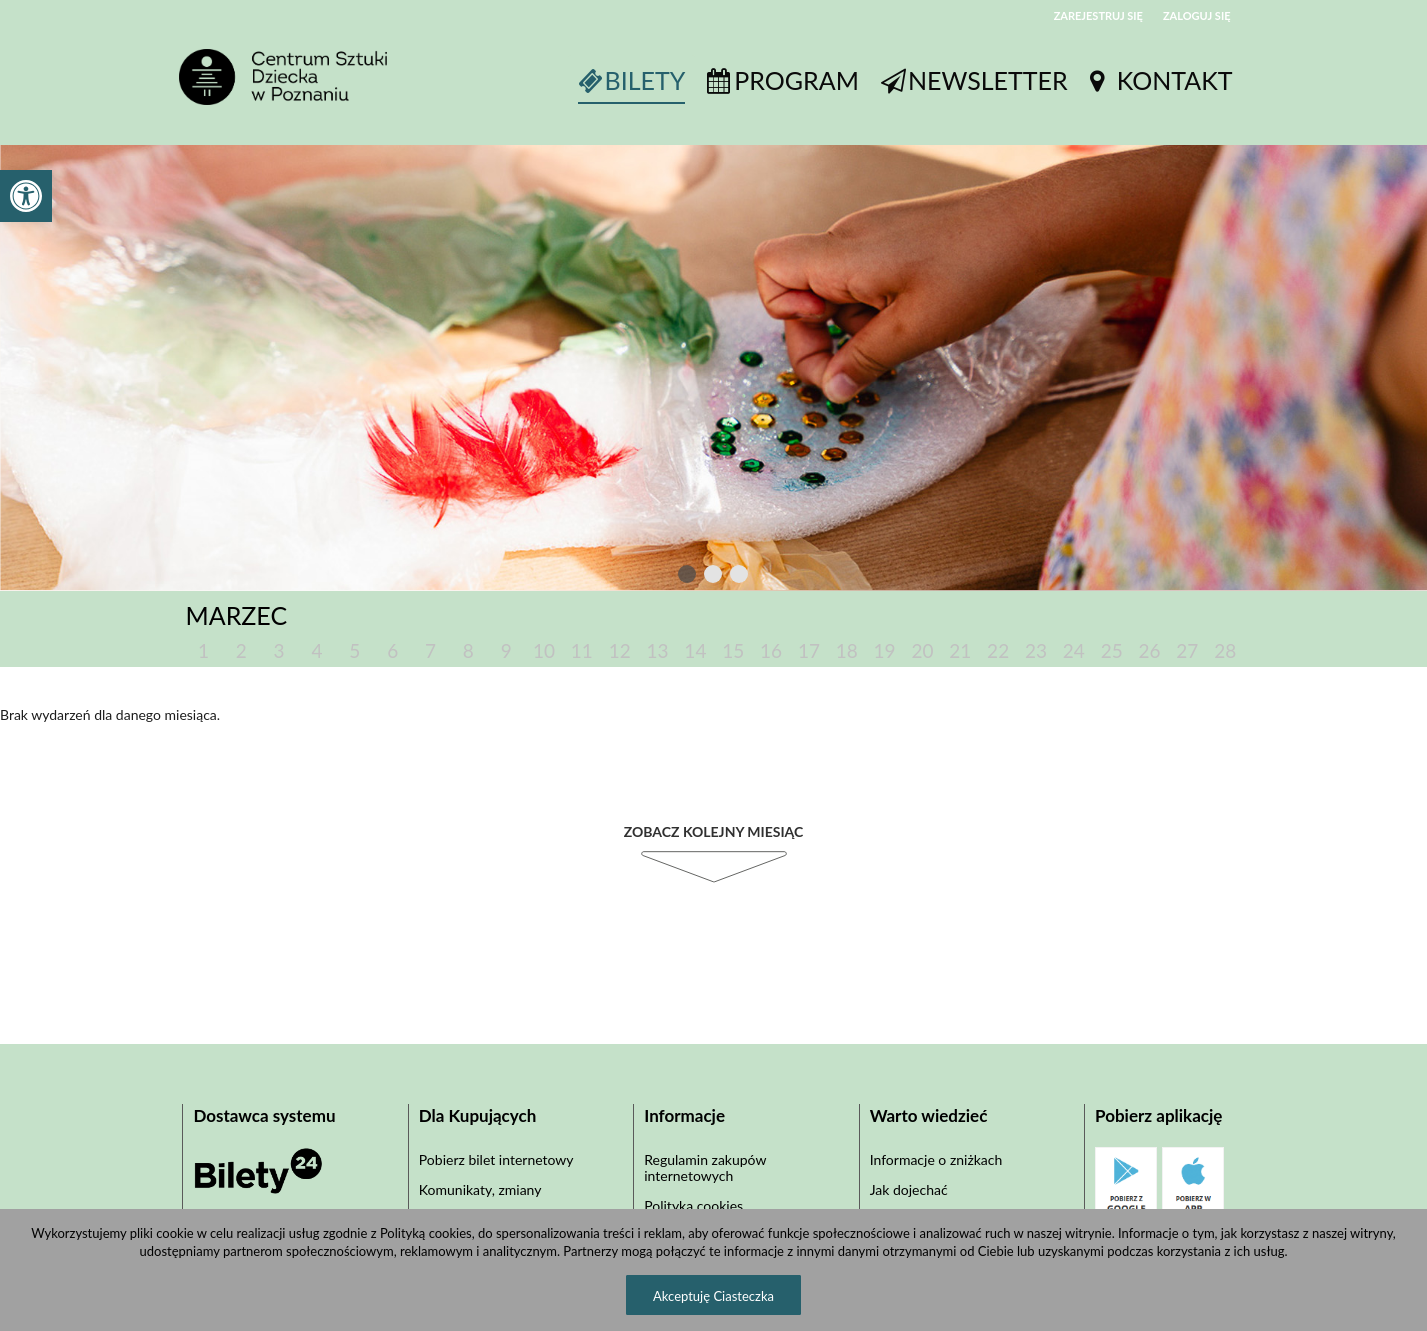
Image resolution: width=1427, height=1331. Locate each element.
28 (1225, 650)
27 (1187, 650)
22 (998, 650)
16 (771, 650)
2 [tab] (714, 578)
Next (778, 575)
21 (960, 650)
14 (695, 650)
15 (733, 650)
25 (1112, 650)
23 (1036, 650)
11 (582, 650)
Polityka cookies (693, 1205)
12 (620, 650)
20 (922, 650)
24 (1074, 650)
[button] (26, 196)
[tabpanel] (713, 367)
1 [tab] (688, 578)
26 (1149, 650)
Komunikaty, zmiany (480, 1189)
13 (658, 650)
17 (809, 650)
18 (847, 650)
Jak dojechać (909, 1189)
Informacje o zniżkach (936, 1159)
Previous (646, 575)
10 (544, 650)
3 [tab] (740, 578)
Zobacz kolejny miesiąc (714, 831)
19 (885, 650)
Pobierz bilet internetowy (496, 1159)
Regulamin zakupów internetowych (705, 1167)
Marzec (237, 615)
